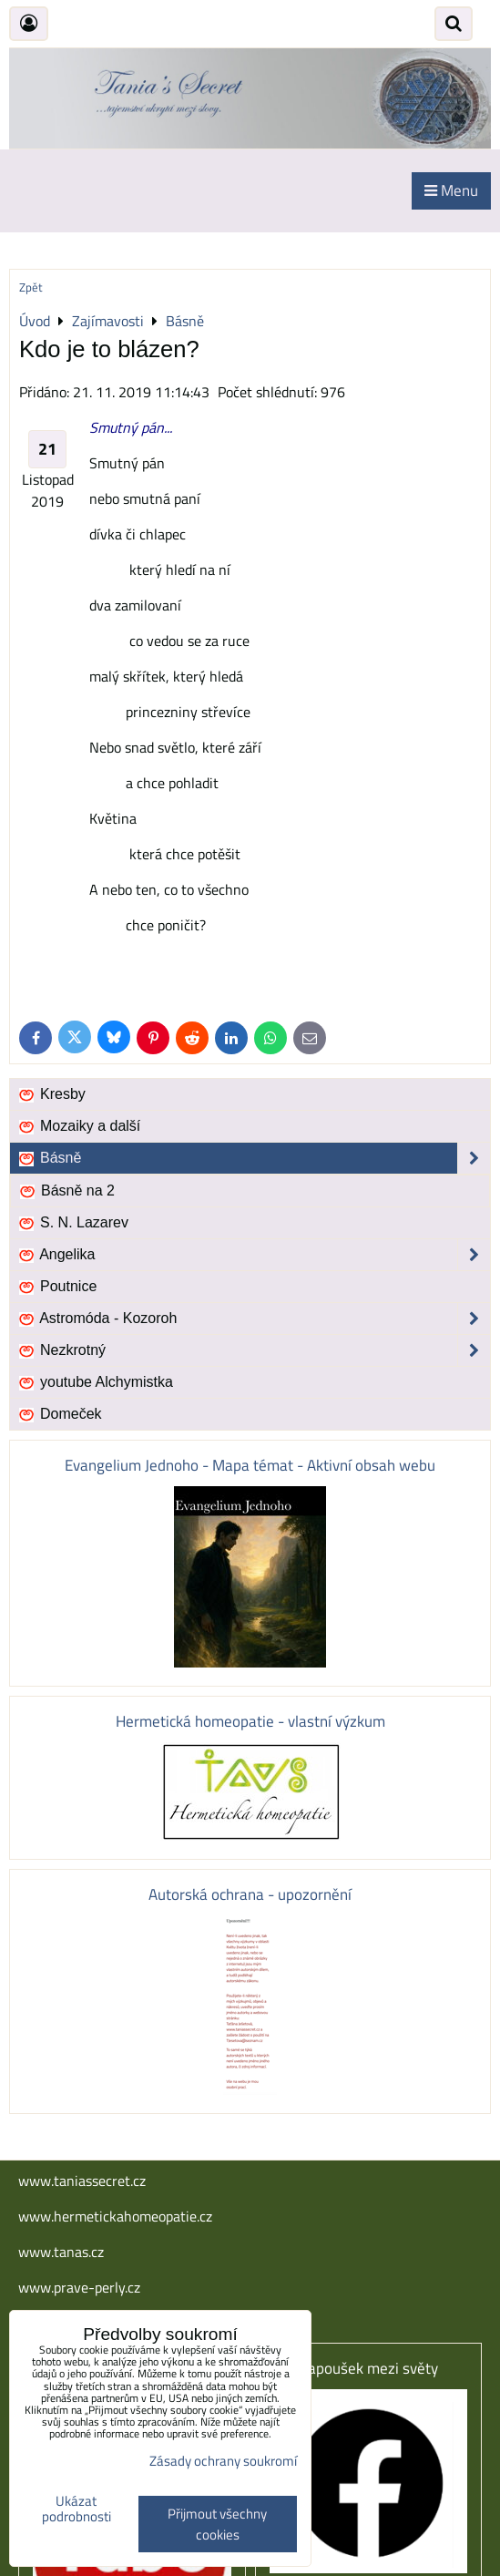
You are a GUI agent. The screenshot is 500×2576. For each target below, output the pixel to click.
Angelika (253, 1254)
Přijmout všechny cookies (217, 2524)
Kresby (51, 1094)
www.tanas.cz (61, 2252)
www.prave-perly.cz (79, 2287)
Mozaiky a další (78, 1126)
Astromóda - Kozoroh (253, 1318)
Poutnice (57, 1286)
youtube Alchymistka (95, 1382)
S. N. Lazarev (72, 1223)
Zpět (31, 287)
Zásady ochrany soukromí (223, 2460)
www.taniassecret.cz (82, 2180)
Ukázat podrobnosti (76, 2509)
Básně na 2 (66, 1191)
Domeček (59, 1414)
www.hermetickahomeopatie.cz (115, 2216)
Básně (253, 1158)
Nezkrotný (253, 1350)
